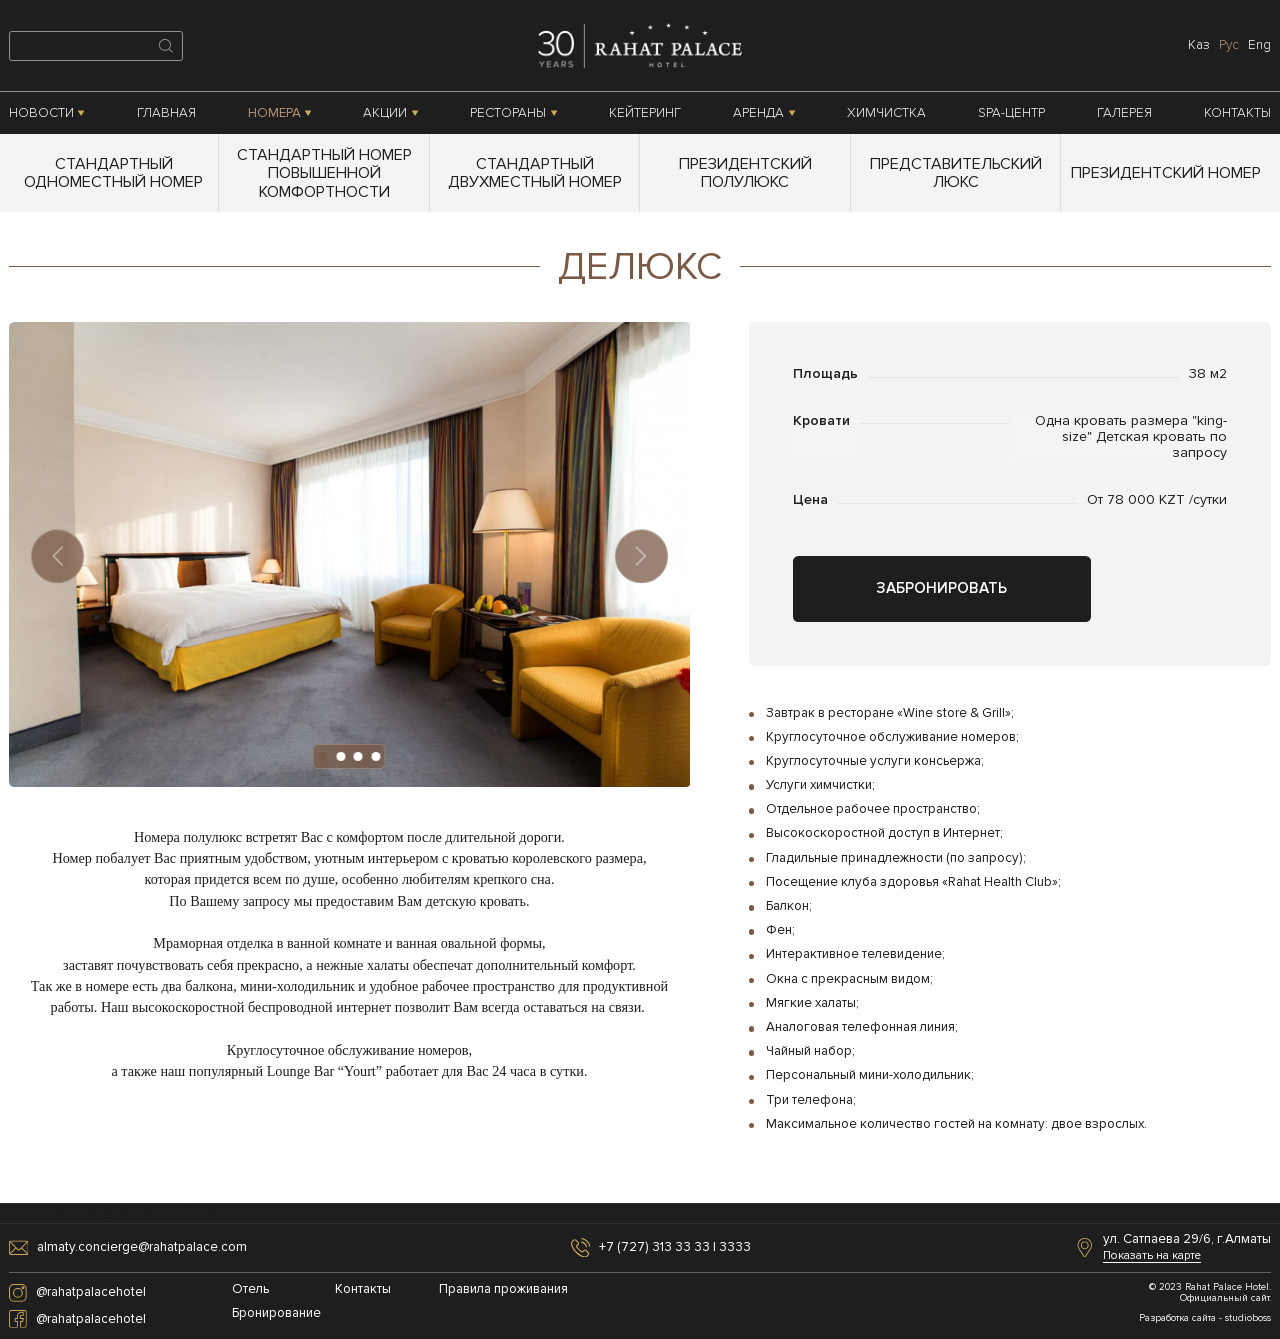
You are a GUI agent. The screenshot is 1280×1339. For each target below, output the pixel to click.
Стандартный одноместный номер (113, 173)
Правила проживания (491, 1289)
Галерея (1124, 113)
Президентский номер (1166, 173)
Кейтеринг (645, 113)
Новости (47, 113)
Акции (390, 113)
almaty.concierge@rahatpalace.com (142, 1247)
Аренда (764, 113)
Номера (280, 113)
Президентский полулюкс (745, 173)
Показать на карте (1152, 1255)
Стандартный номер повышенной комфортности (324, 173)
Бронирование (276, 1313)
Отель (250, 1289)
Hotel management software (130, 1213)
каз (1199, 45)
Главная (166, 113)
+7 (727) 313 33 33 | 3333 (675, 1247)
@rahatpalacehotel (91, 1292)
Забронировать (941, 588)
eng (1259, 45)
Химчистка (886, 113)
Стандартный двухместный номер (535, 173)
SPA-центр (1011, 113)
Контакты (1237, 113)
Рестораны (513, 113)
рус (1229, 45)
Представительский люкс (956, 173)
